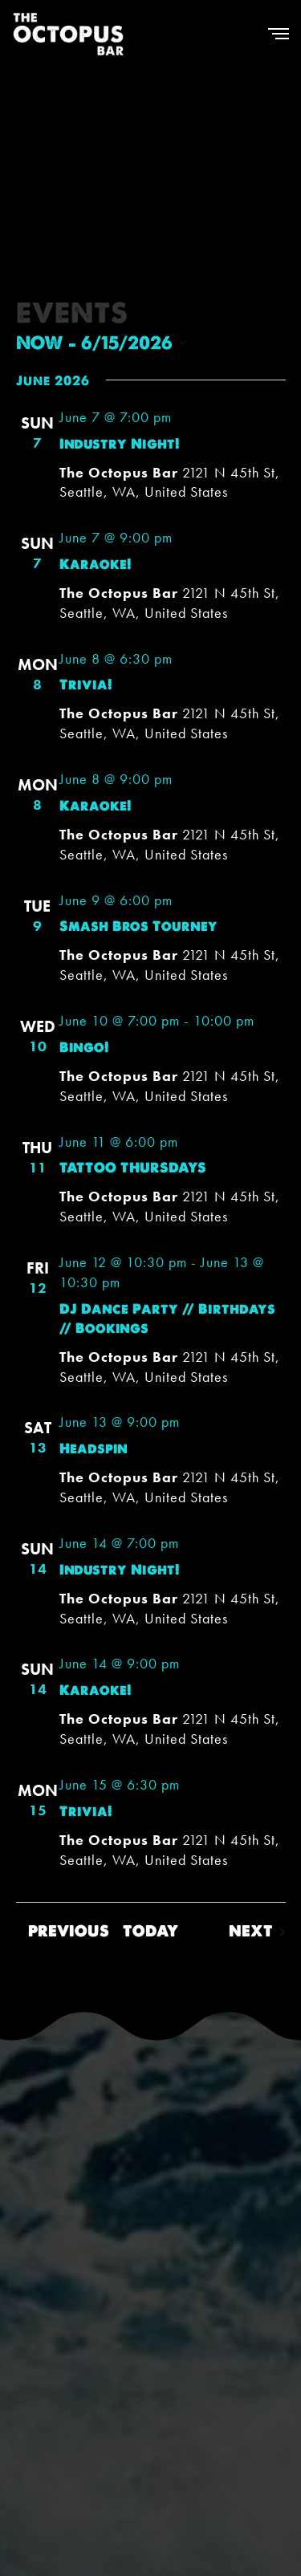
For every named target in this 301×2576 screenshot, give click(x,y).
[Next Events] (257, 1932)
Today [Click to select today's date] (150, 1931)
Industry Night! (119, 444)
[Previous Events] (62, 1932)
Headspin (93, 1448)
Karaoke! (95, 564)
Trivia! (85, 685)
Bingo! (84, 1047)
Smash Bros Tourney (138, 926)
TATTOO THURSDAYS (132, 1168)
